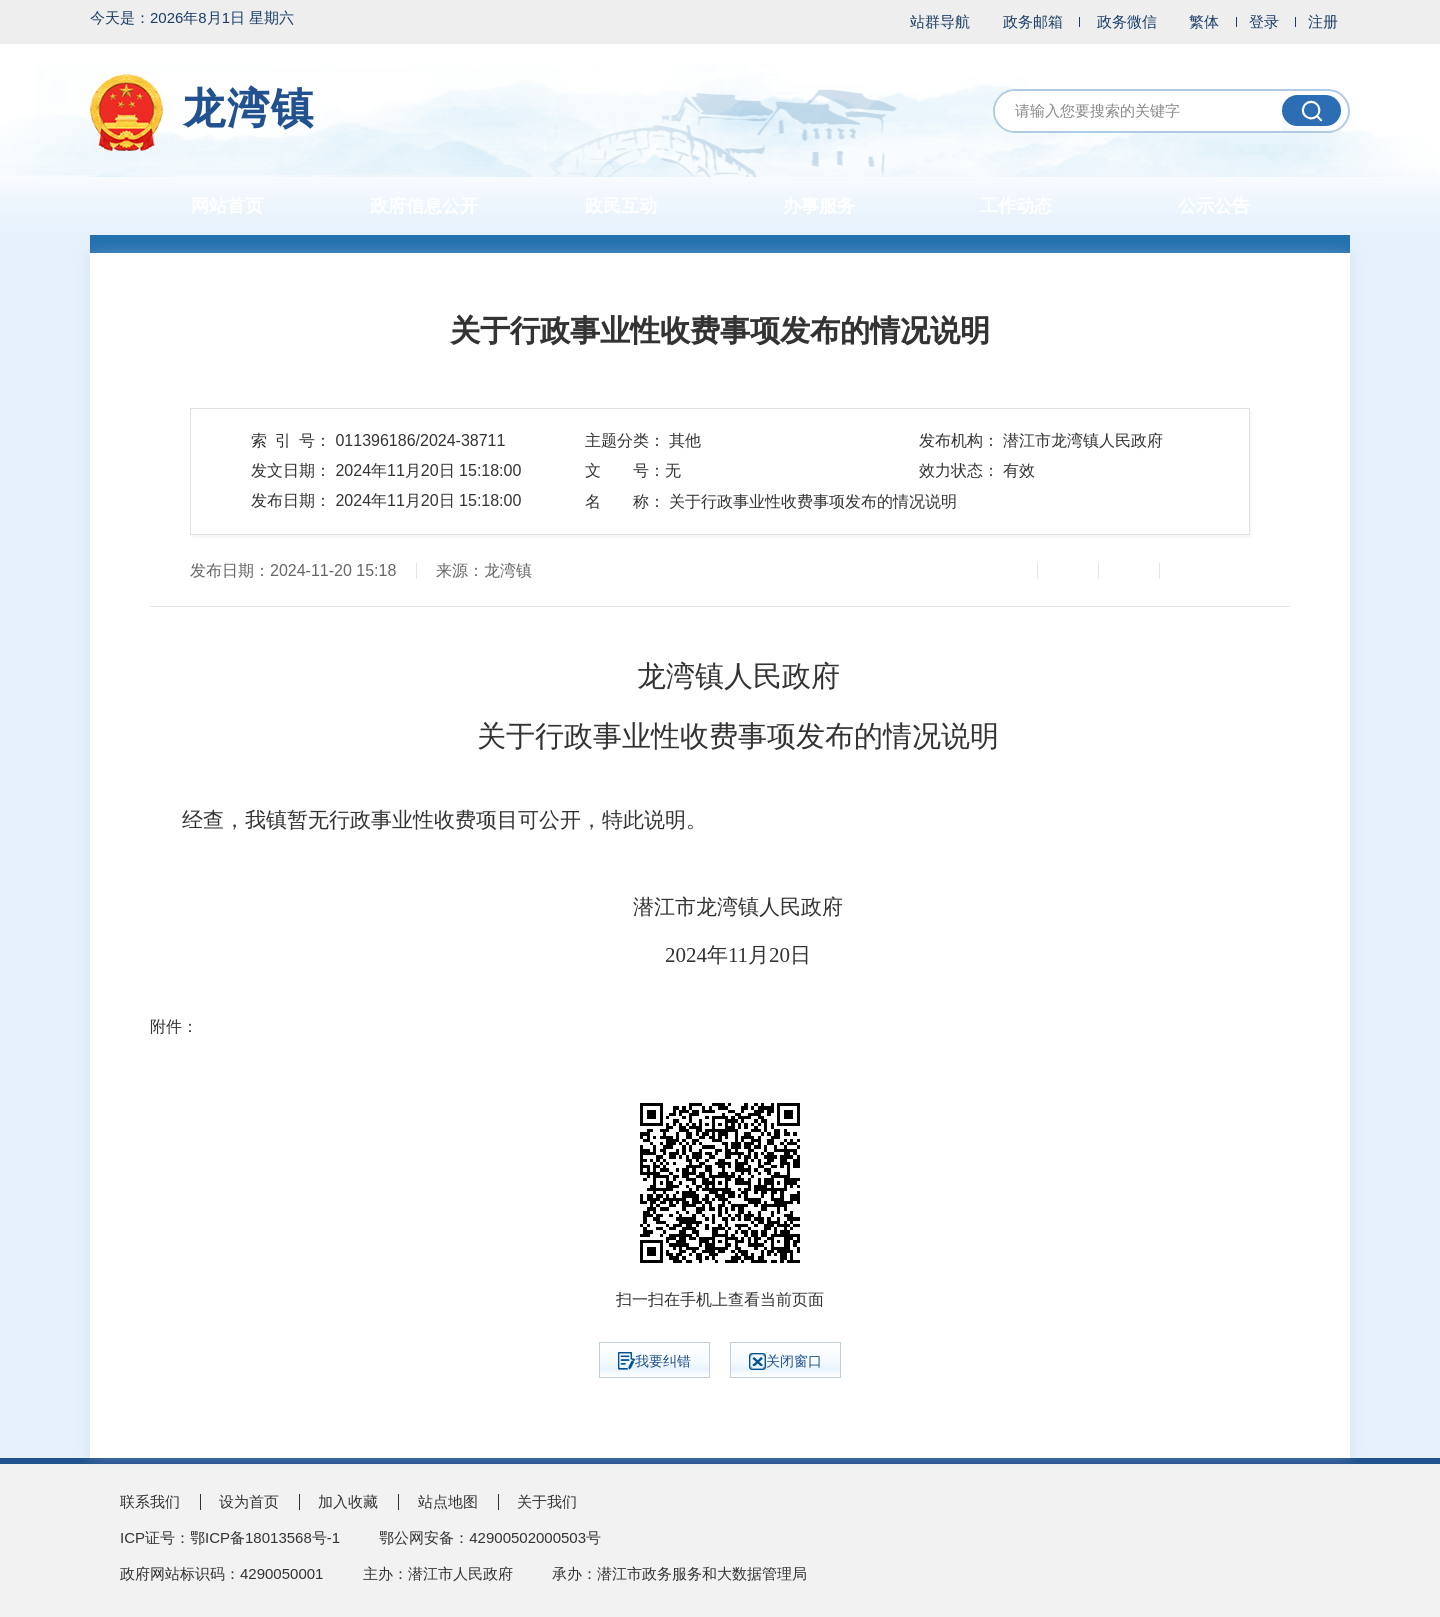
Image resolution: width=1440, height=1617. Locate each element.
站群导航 (940, 21)
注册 (1323, 21)
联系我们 (150, 1501)
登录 (1264, 21)
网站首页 (227, 206)
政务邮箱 (1033, 21)
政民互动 (621, 206)
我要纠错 (654, 1361)
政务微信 (1127, 21)
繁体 (1204, 21)
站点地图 (448, 1501)
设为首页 (249, 1501)
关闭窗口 (785, 1361)
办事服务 (819, 206)
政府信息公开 (424, 206)
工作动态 (1016, 206)
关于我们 (547, 1501)
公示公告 (1214, 206)
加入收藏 (348, 1501)
